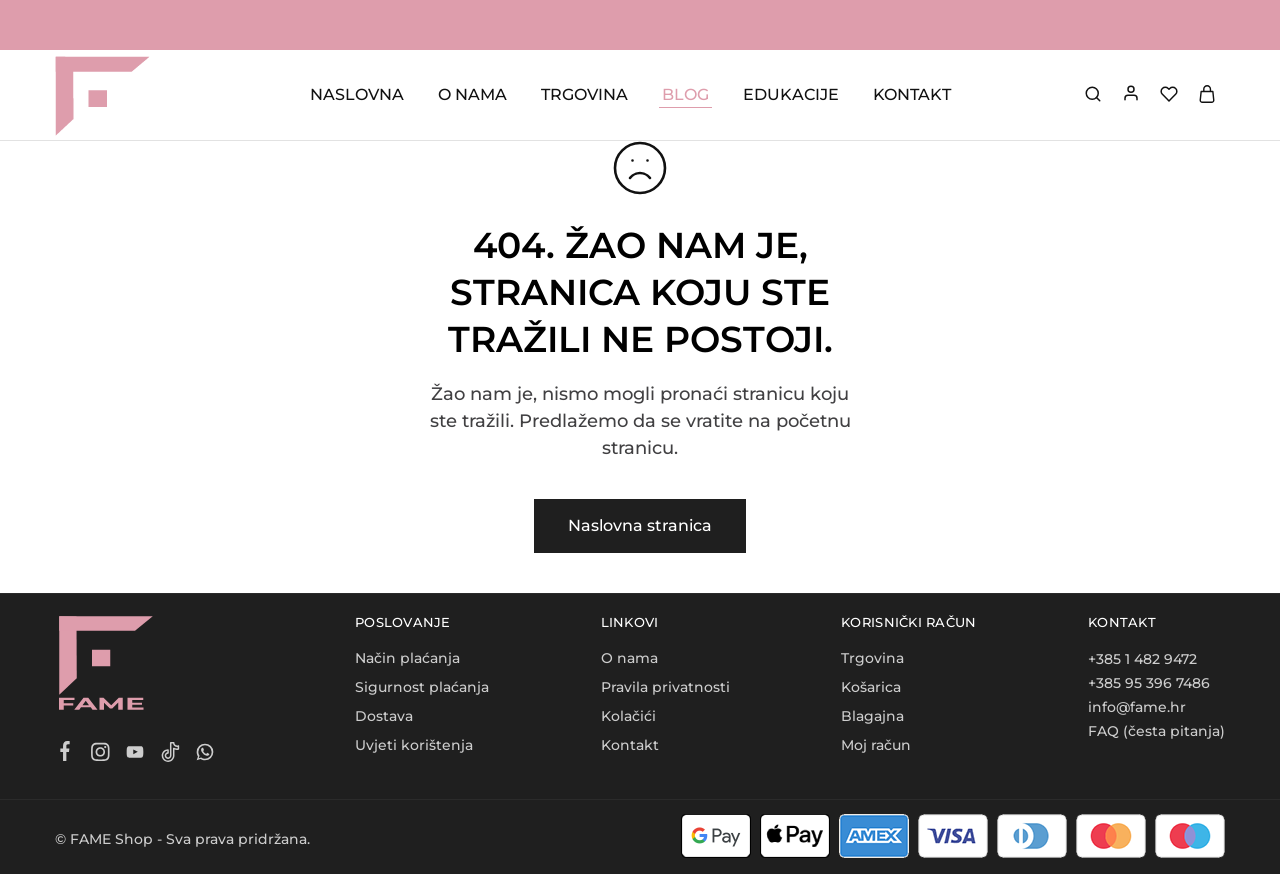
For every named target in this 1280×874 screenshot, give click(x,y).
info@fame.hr (1137, 707)
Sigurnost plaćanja (422, 687)
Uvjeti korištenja (414, 745)
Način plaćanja (407, 658)
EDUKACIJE (791, 94)
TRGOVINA (584, 94)
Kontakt (630, 745)
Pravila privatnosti (665, 687)
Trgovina (872, 658)
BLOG (685, 94)
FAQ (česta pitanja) (1156, 731)
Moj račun (876, 745)
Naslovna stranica (640, 525)
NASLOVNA (357, 94)
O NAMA (472, 94)
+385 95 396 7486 (1149, 683)
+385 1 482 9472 (1142, 659)
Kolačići (628, 716)
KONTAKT (912, 94)
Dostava (384, 716)
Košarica (871, 687)
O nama (629, 658)
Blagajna (872, 716)
